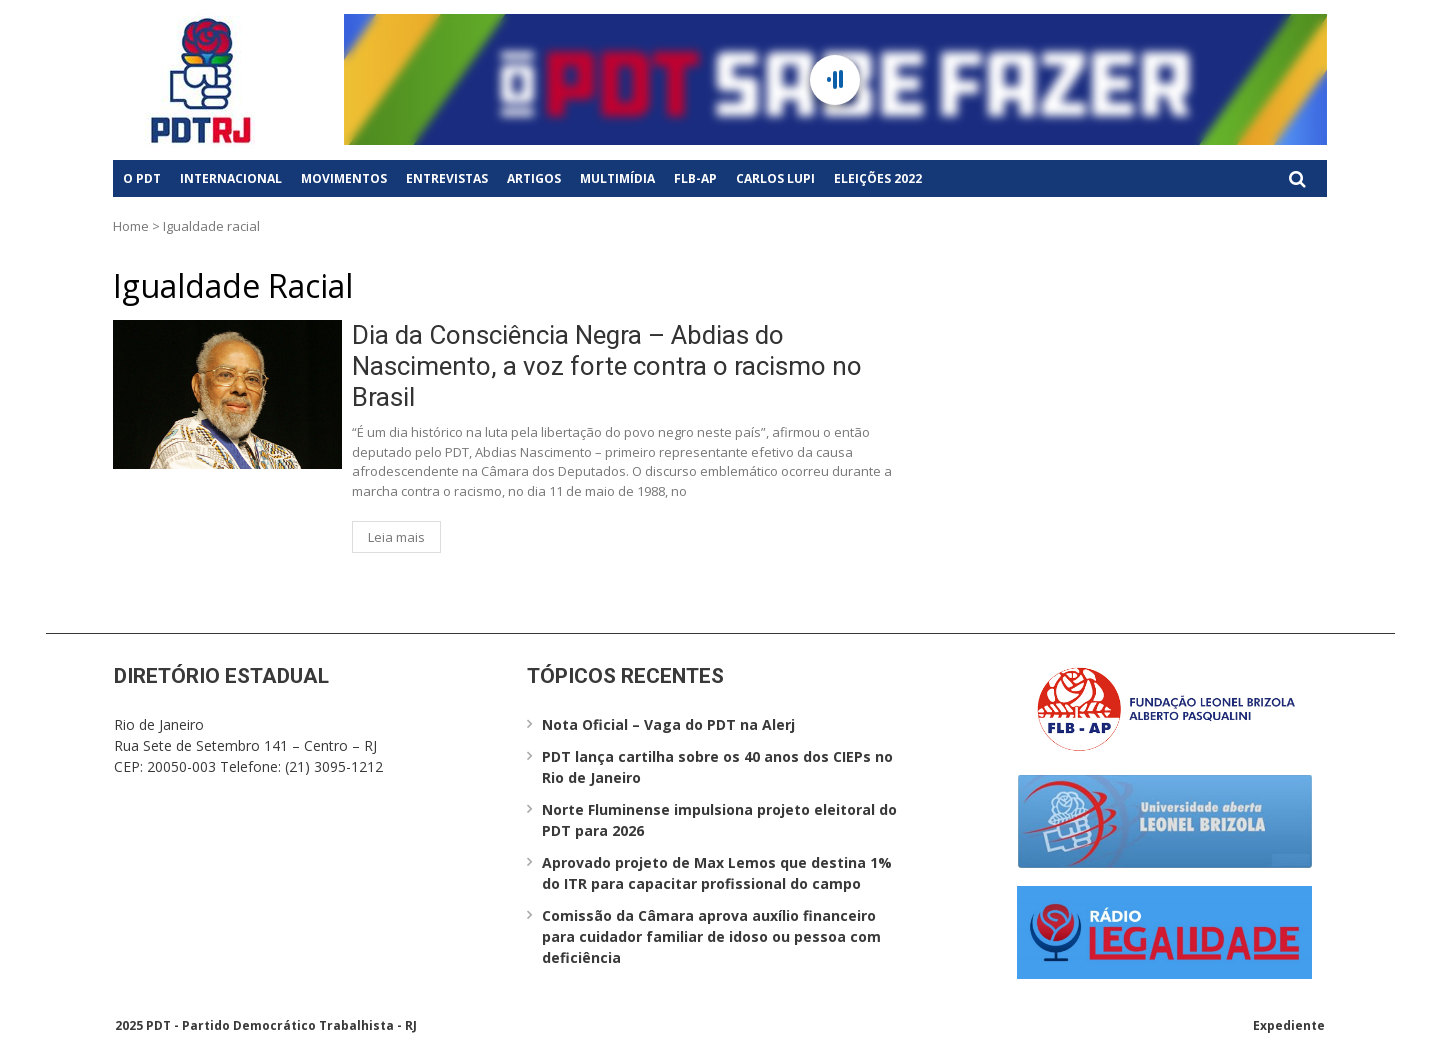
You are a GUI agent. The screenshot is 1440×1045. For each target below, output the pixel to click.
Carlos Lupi (775, 178)
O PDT (142, 178)
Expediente (1289, 1025)
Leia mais (396, 537)
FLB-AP (695, 178)
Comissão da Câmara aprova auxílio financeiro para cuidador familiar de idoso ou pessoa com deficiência (711, 936)
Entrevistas (447, 178)
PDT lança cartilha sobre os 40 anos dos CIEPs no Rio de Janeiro (717, 767)
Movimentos (344, 178)
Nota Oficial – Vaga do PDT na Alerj (668, 724)
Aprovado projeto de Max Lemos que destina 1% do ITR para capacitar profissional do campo (717, 873)
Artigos (534, 178)
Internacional (231, 178)
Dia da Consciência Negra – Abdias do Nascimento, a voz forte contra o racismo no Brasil (607, 366)
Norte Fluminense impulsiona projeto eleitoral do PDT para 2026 (719, 820)
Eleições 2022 (878, 178)
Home (131, 226)
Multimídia (617, 178)
